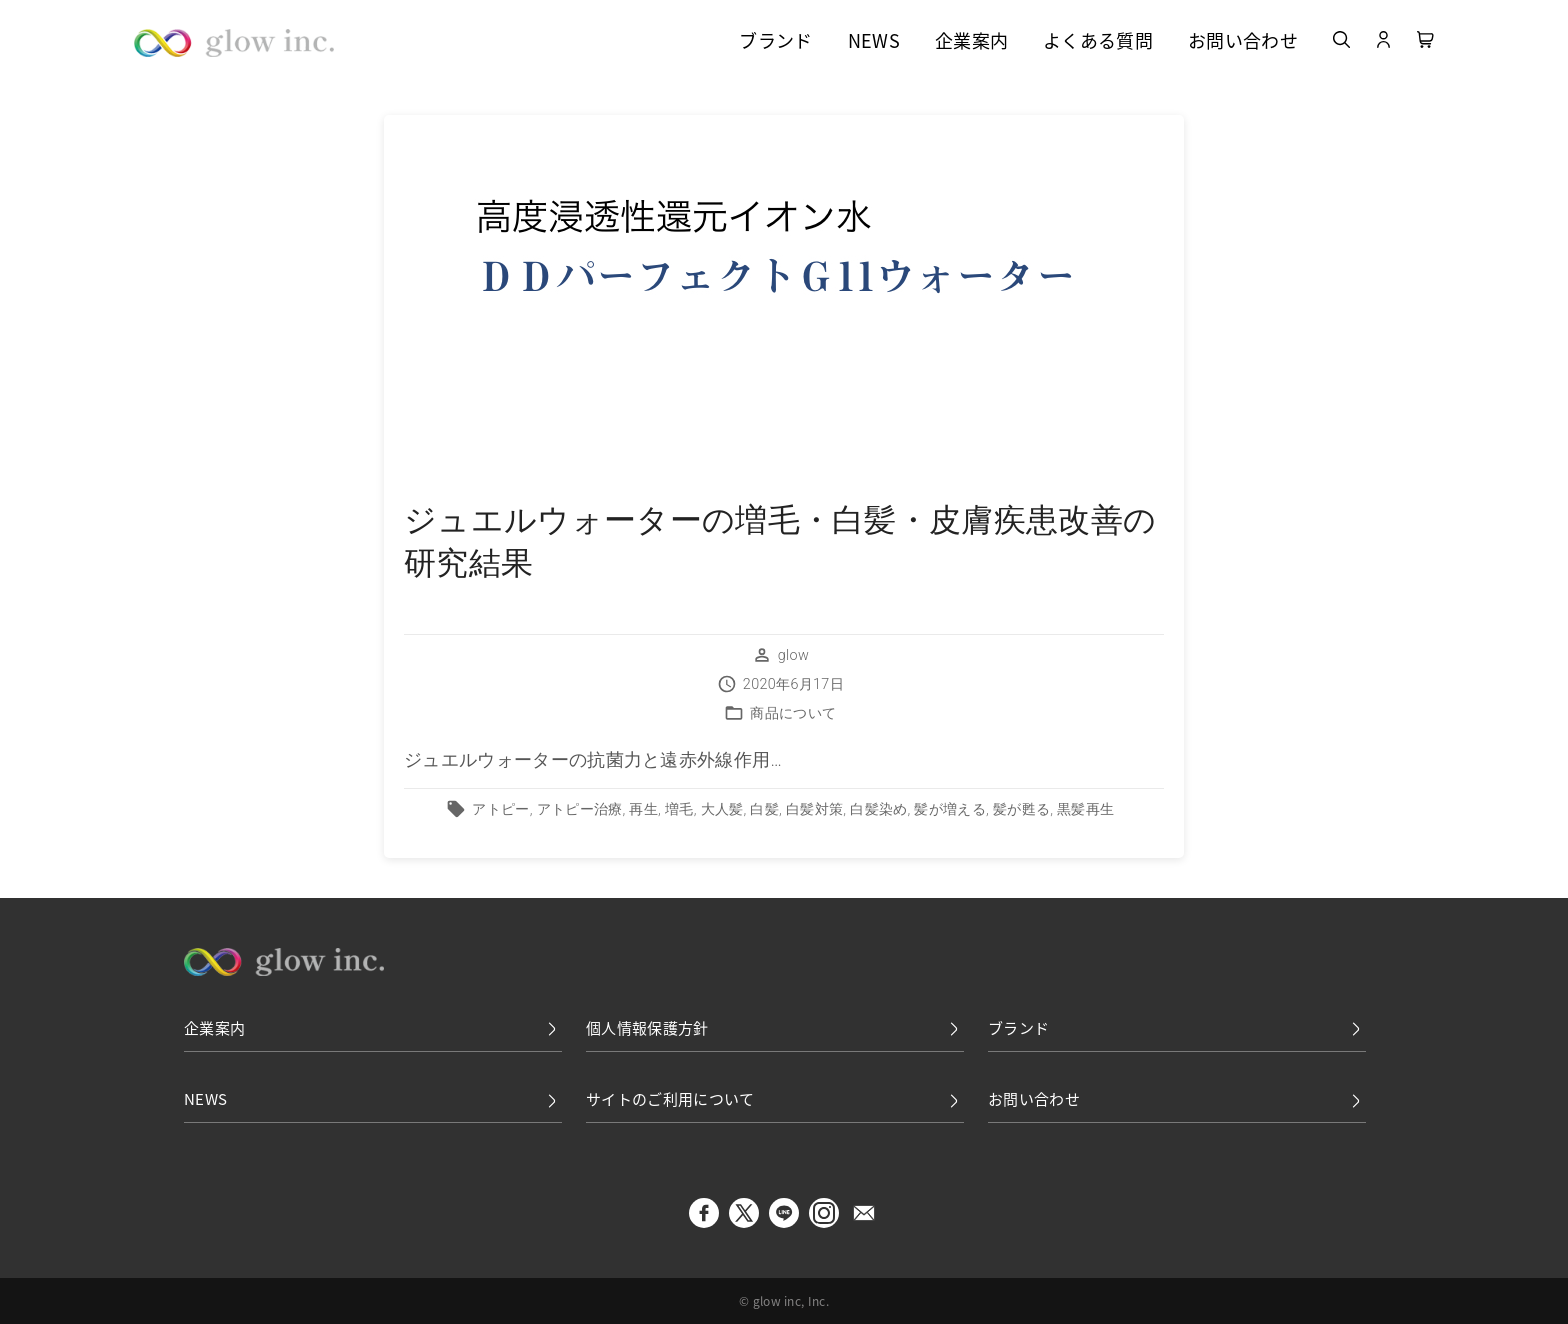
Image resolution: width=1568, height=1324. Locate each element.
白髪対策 (814, 809)
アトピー (500, 809)
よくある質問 (1098, 42)
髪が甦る (1021, 809)
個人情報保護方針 (775, 1028)
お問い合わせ (1243, 42)
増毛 (679, 809)
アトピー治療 (580, 809)
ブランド (775, 42)
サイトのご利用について (775, 1099)
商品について (793, 713)
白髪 (764, 809)
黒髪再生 (1085, 809)
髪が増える (950, 809)
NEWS (874, 42)
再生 (643, 809)
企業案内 (971, 42)
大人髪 (722, 809)
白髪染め (878, 809)
